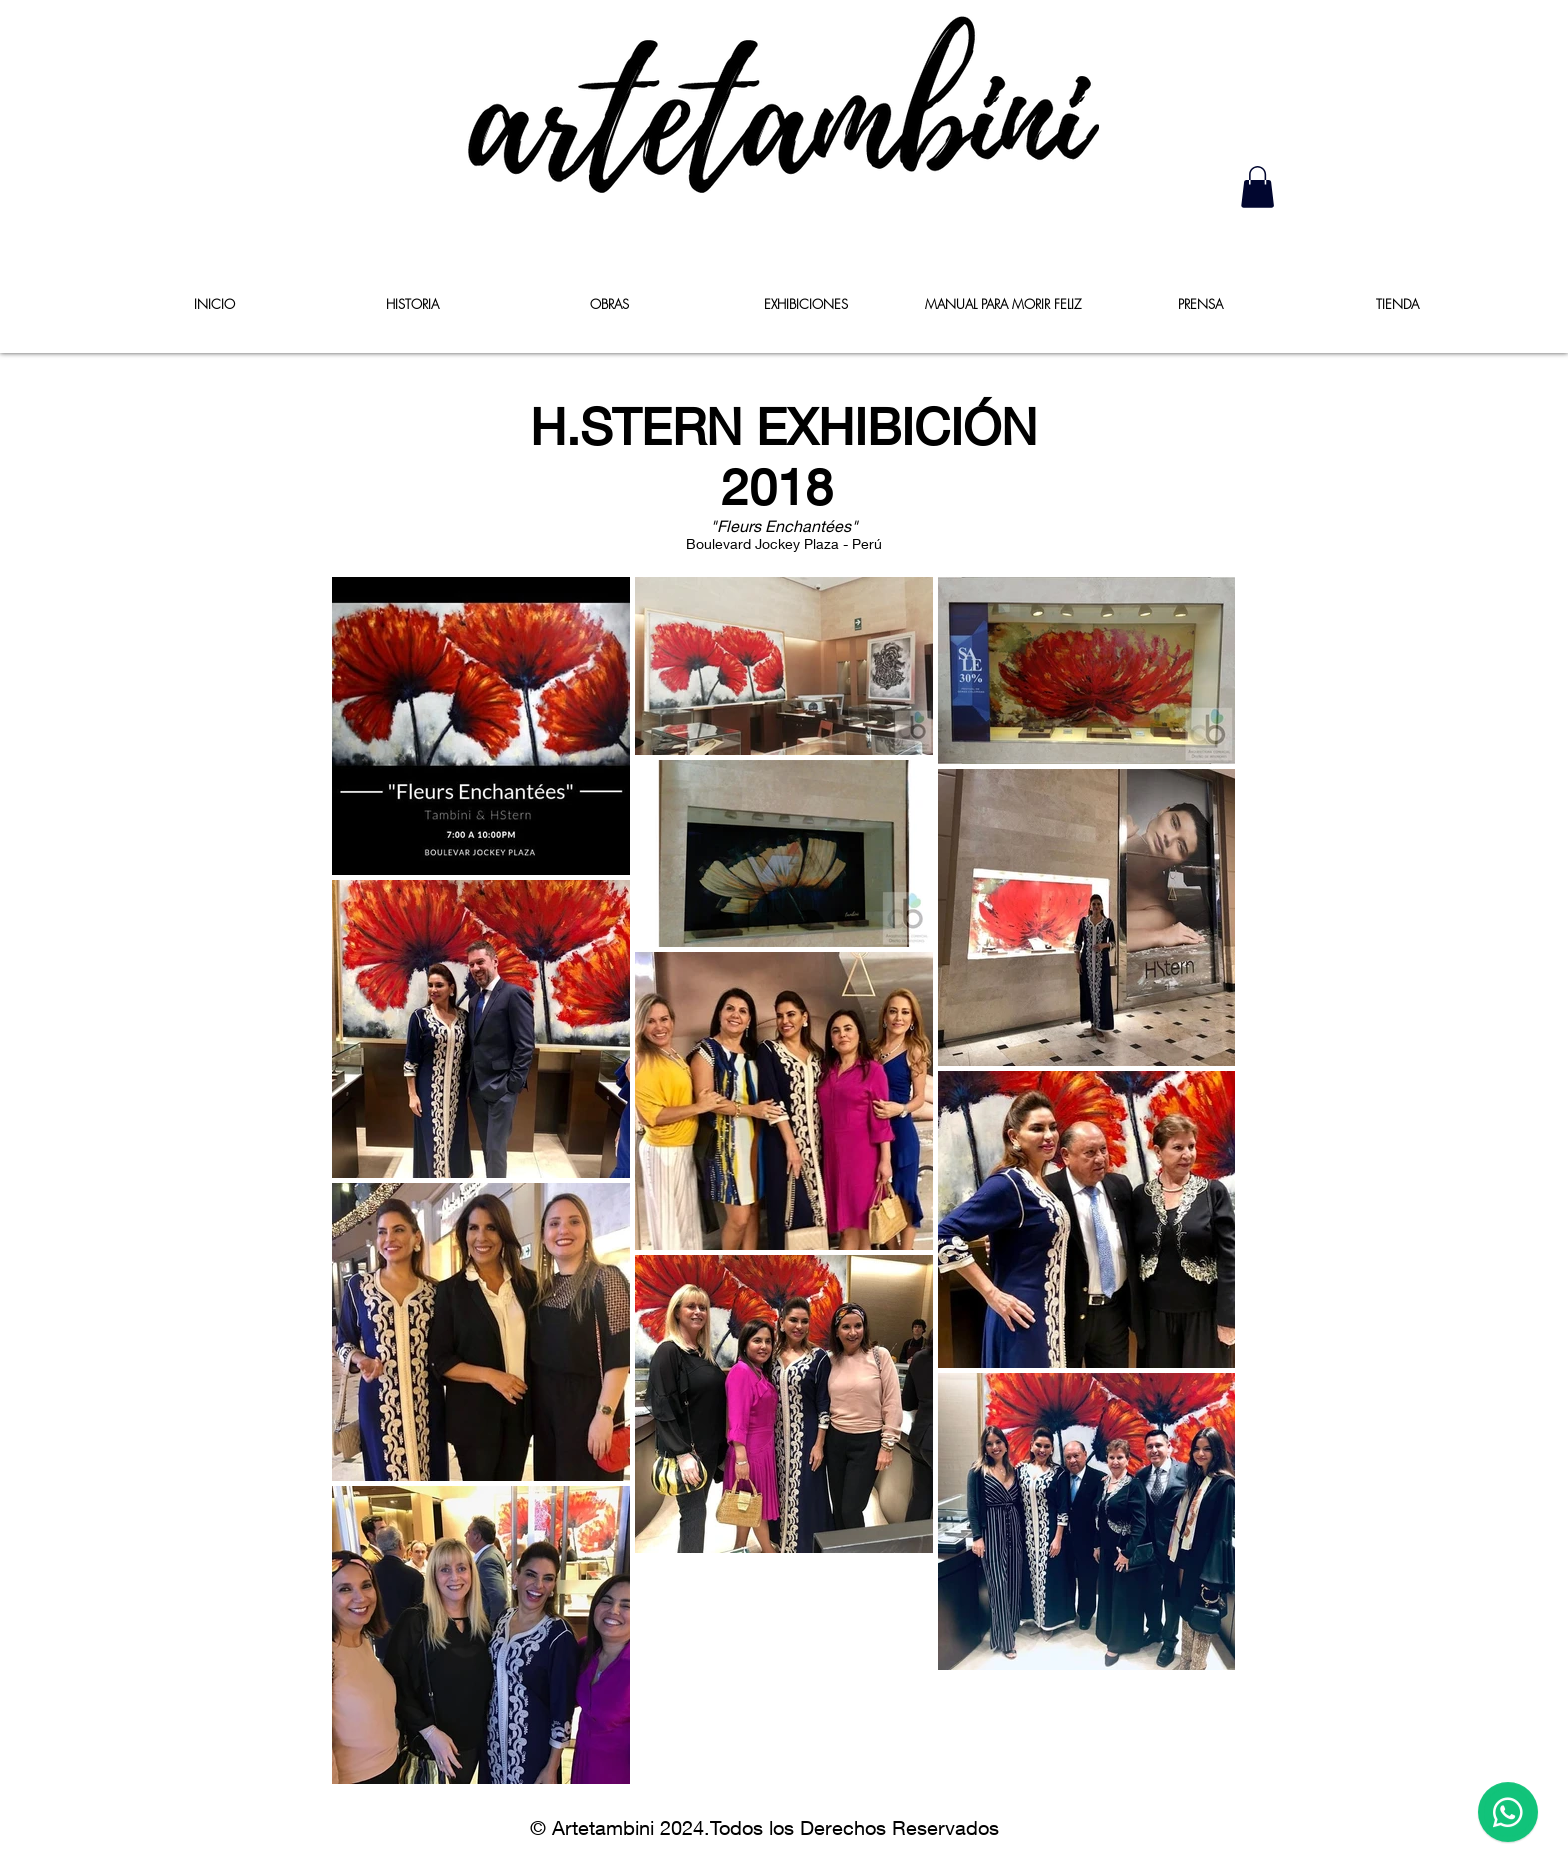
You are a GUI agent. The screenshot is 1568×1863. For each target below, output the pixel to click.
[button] (1257, 187)
